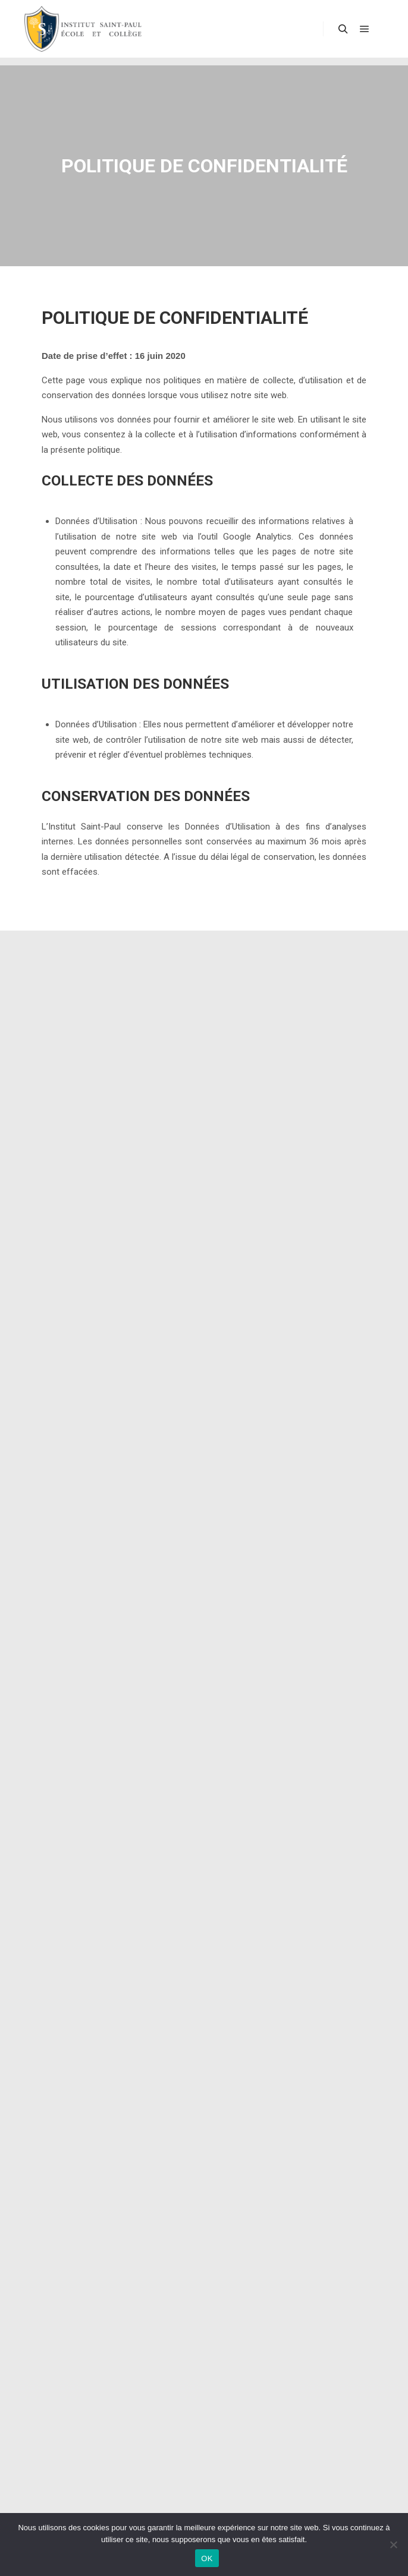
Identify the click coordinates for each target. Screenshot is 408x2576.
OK (206, 2558)
